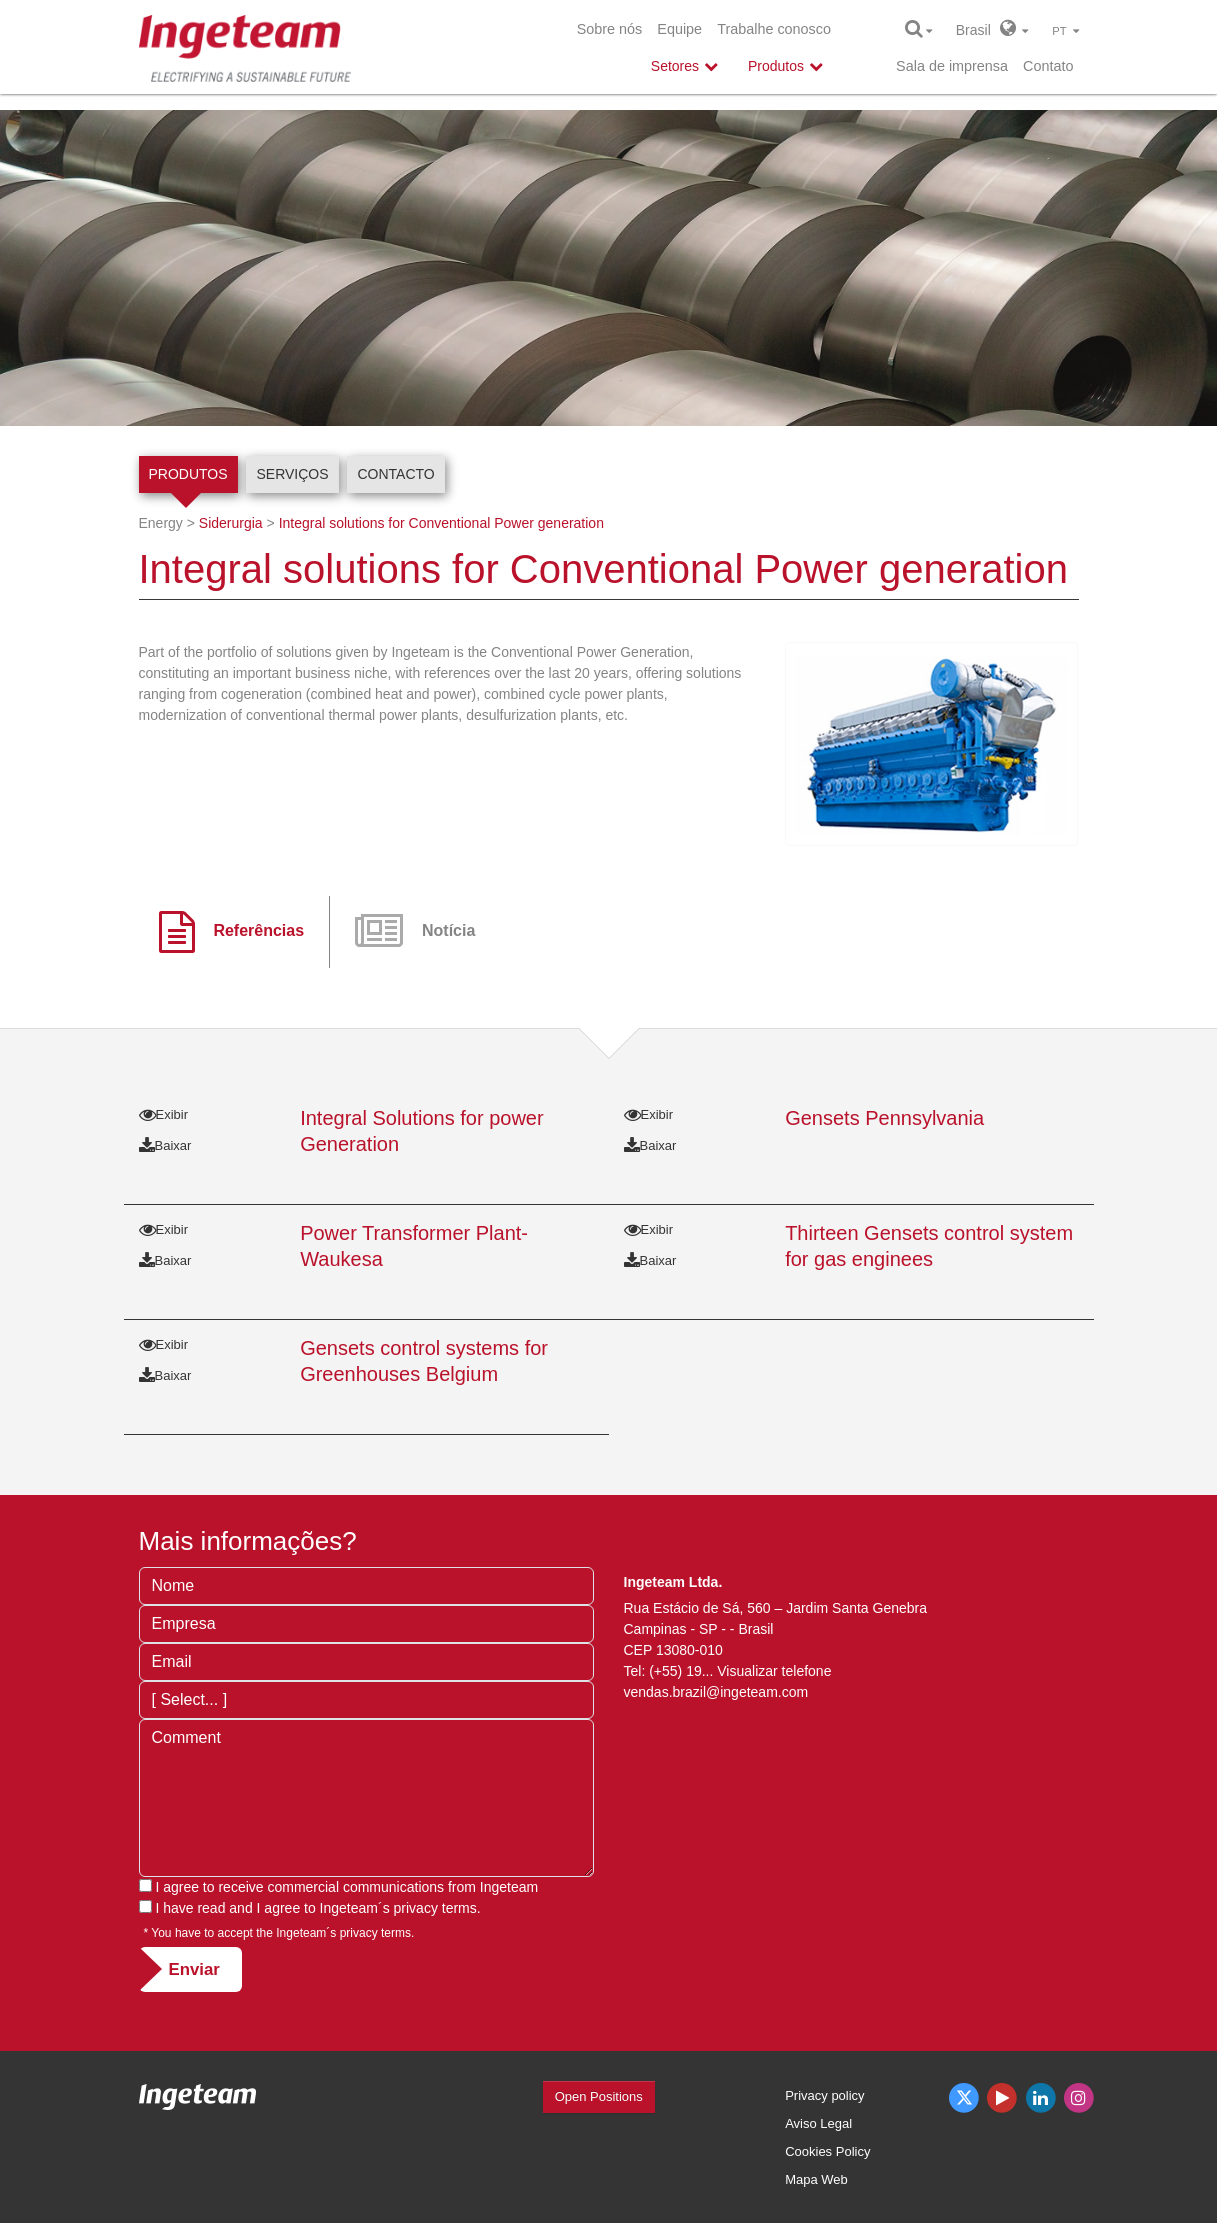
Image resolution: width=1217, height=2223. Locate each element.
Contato (1048, 66)
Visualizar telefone (774, 1671)
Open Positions (599, 2096)
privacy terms (435, 1908)
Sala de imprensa (952, 66)
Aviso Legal (818, 2123)
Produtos (188, 474)
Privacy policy (824, 2095)
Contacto (395, 474)
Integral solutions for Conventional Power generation (441, 523)
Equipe (679, 29)
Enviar (194, 1969)
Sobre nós (610, 29)
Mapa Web (816, 2179)
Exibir (164, 1114)
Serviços (292, 474)
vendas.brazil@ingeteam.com (716, 1692)
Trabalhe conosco (774, 29)
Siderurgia (231, 523)
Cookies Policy (827, 2151)
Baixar (165, 1145)
